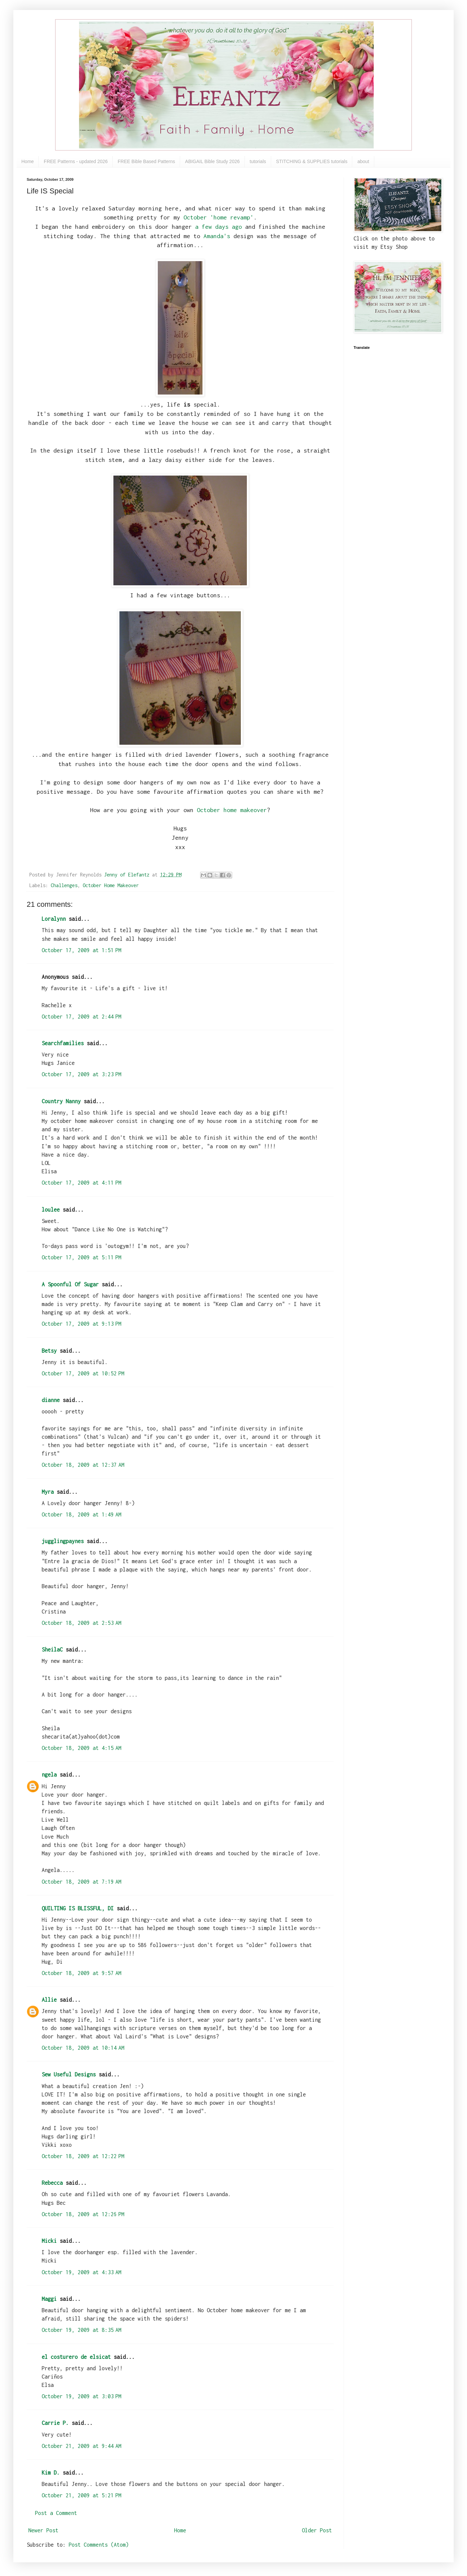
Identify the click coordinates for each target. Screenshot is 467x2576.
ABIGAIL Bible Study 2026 (212, 161)
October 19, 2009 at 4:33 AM (81, 2272)
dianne (51, 1400)
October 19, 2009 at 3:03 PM (81, 2396)
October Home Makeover (111, 885)
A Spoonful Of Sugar (70, 1284)
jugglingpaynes (63, 1541)
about (363, 161)
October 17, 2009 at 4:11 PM (81, 1183)
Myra (48, 1492)
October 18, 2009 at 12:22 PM (83, 2156)
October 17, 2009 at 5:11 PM (81, 1257)
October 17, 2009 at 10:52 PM (83, 1373)
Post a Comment (56, 2513)
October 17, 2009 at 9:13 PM (81, 1324)
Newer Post (43, 2530)
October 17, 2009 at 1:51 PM (81, 950)
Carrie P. (55, 2423)
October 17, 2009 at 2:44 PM (81, 1017)
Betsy (49, 1351)
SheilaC (52, 1650)
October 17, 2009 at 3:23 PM (81, 1074)
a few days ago (218, 226)
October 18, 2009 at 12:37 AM (83, 1465)
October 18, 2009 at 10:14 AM (83, 2048)
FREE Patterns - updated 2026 (75, 161)
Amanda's (216, 235)
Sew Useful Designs (69, 2074)
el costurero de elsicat (76, 2357)
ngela (49, 1775)
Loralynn (54, 919)
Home (27, 161)
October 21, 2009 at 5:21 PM (81, 2495)
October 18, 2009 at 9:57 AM (81, 1973)
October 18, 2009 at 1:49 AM (81, 1514)
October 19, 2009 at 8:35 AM (81, 2330)
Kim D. (51, 2473)
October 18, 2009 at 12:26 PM (83, 2214)
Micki (49, 2241)
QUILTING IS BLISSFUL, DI (78, 1908)
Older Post (317, 2530)
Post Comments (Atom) (99, 2545)
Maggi (49, 2299)
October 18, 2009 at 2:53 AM (81, 1623)
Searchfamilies (63, 1043)
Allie (49, 2000)
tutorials (258, 161)
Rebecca (52, 2183)
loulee (51, 1210)
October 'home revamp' (217, 217)
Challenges (64, 885)
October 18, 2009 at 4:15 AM (81, 1748)
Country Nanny (61, 1101)
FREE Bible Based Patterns (146, 161)
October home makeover (232, 809)
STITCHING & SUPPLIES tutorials (312, 161)
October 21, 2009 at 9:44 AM (81, 2446)
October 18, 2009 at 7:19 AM (81, 1882)
